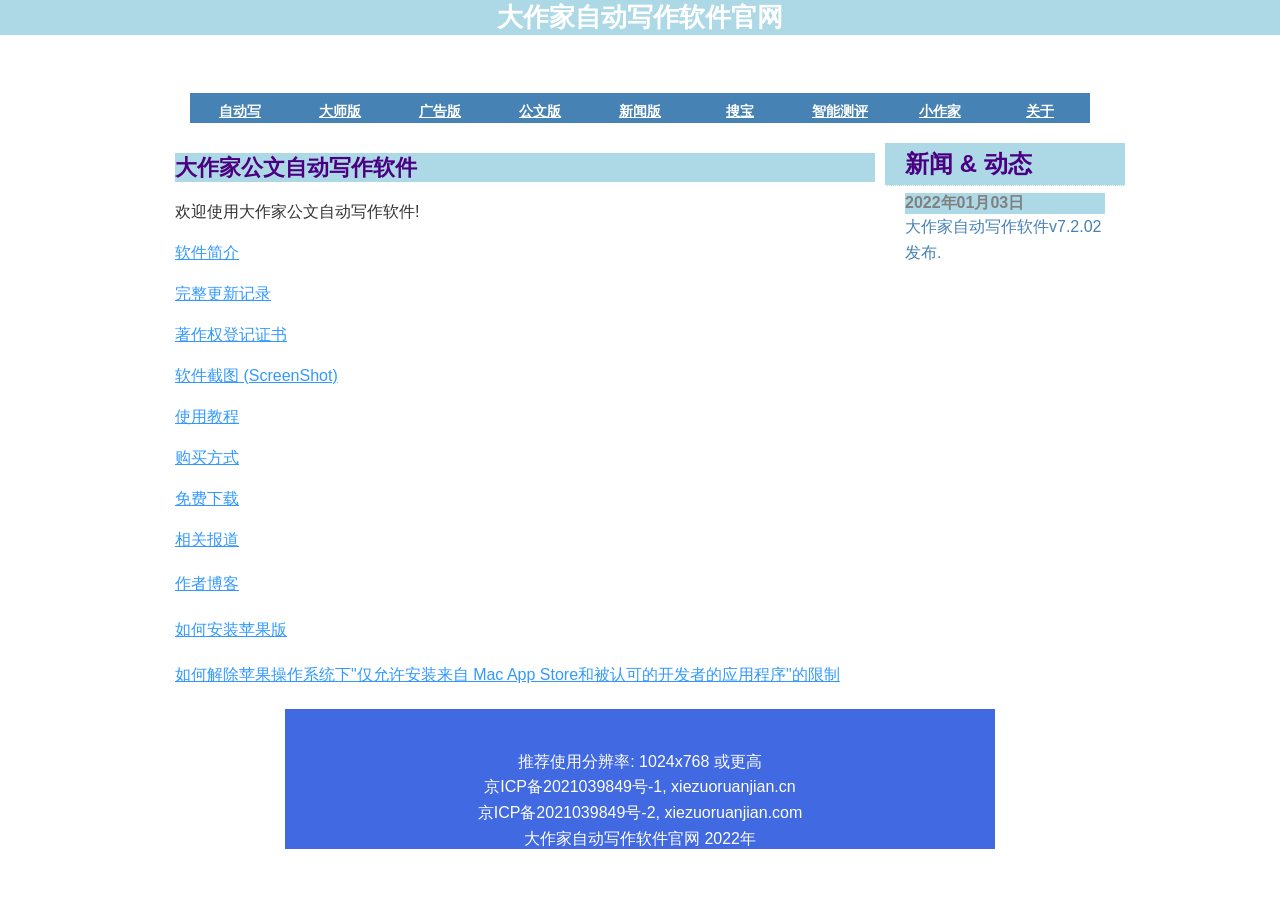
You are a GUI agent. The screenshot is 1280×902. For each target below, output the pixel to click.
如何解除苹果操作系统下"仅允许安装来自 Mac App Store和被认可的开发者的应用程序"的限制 (507, 674)
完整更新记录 (223, 293)
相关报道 (207, 539)
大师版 (340, 111)
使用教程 (207, 416)
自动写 (240, 111)
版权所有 (601, 889)
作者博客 (207, 583)
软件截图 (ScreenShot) (256, 375)
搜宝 (740, 111)
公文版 (540, 111)
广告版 (440, 111)
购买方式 (207, 457)
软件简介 (207, 252)
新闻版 (640, 111)
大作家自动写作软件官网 (640, 17)
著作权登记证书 (231, 334)
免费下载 (207, 498)
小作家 (940, 111)
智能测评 (840, 111)
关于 (1040, 111)
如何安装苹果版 (231, 629)
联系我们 (679, 889)
